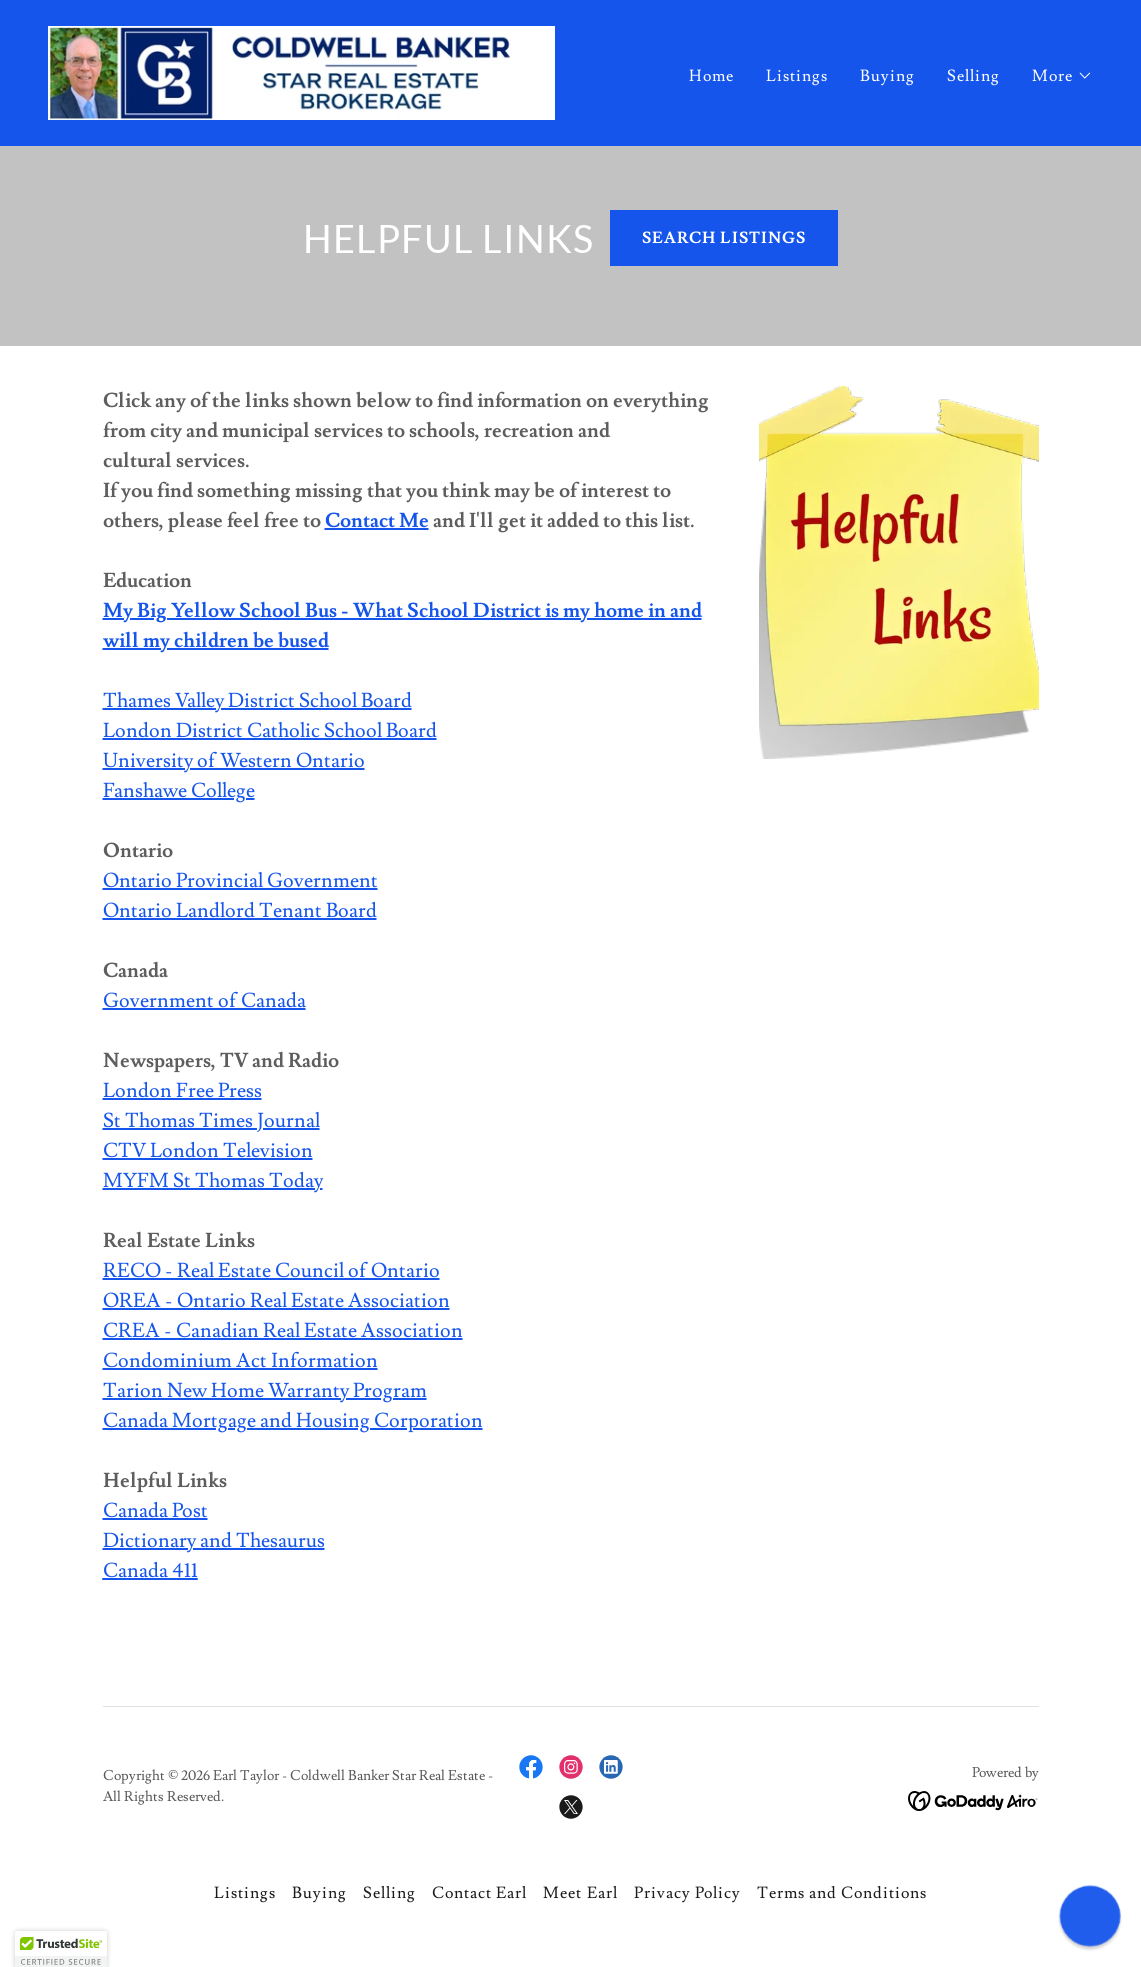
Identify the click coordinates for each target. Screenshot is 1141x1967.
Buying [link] (887, 76)
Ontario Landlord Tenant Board (240, 911)
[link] (301, 69)
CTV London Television (208, 1151)
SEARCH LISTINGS (723, 238)
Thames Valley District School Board (257, 701)
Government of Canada (204, 1001)
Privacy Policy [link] (687, 1893)
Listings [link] (797, 76)
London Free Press (182, 1091)
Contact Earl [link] (479, 1893)
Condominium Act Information (240, 1361)
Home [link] (711, 76)
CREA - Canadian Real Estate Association (283, 1331)
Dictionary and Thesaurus (214, 1541)
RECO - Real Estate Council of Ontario (271, 1271)
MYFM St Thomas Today (213, 1181)
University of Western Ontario (234, 761)
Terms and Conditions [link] (842, 1893)
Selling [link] (973, 76)
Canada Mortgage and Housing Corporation (293, 1421)
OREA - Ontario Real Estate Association (276, 1301)
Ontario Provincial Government (240, 881)
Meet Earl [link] (580, 1893)
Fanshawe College (179, 791)
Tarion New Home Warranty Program (265, 1391)
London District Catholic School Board (270, 731)
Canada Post (155, 1511)
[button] (1062, 76)
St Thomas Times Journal (211, 1121)
